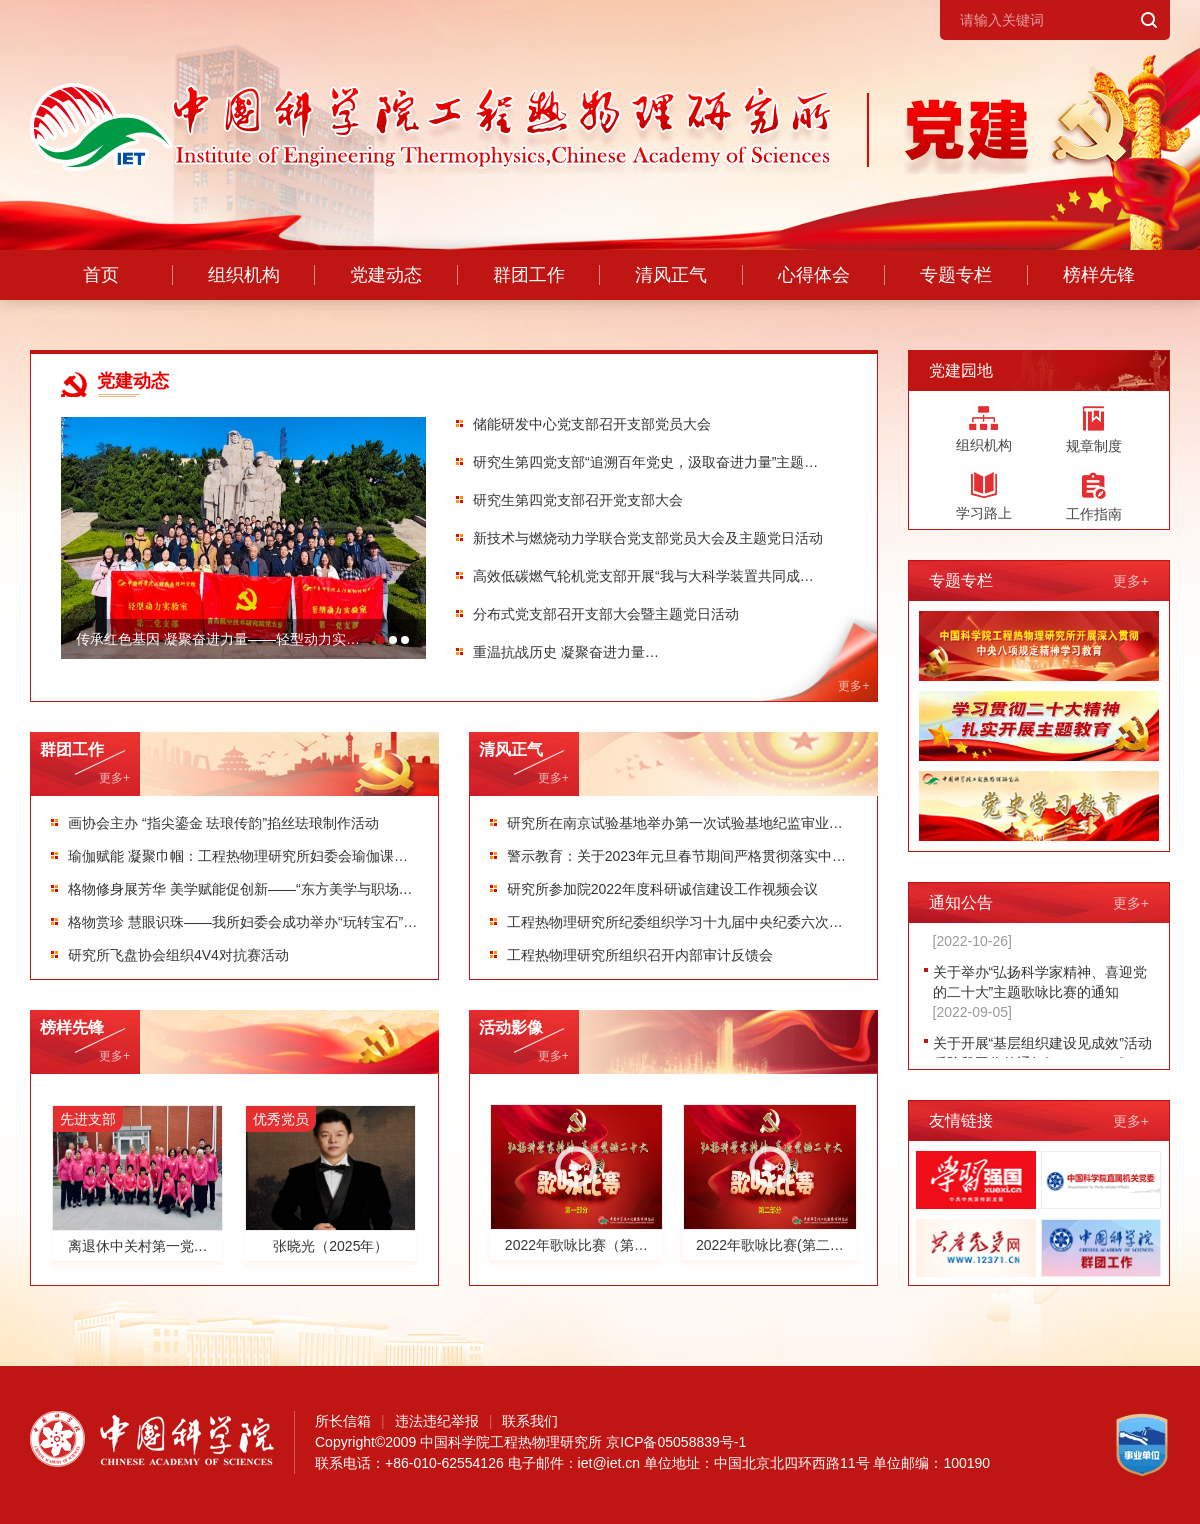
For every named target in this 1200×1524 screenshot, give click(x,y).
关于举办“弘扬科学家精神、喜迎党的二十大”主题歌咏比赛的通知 (1040, 995)
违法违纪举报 (437, 1421)
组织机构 (244, 275)
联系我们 (530, 1421)
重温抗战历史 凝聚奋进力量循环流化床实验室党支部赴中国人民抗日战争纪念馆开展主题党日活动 (648, 652)
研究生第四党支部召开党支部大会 (578, 500)
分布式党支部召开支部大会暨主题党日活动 (606, 614)
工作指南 (1094, 497)
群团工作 (529, 275)
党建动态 (386, 275)
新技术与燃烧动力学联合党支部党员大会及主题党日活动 (648, 538)
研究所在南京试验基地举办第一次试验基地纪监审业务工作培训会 (675, 823)
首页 (101, 275)
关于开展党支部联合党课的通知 (1031, 934)
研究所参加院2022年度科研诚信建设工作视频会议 (662, 889)
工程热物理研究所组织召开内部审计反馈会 (640, 955)
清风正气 (671, 275)
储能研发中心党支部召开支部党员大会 (592, 424)
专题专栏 (956, 275)
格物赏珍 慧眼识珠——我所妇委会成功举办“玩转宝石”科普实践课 (242, 922)
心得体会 (814, 275)
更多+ (114, 778)
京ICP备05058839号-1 (676, 1442)
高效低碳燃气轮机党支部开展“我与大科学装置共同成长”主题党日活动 (636, 576)
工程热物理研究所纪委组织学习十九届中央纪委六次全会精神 (675, 922)
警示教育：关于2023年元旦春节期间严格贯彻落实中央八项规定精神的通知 (676, 856)
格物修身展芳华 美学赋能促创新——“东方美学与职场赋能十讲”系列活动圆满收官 (240, 889)
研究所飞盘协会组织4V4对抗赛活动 (178, 955)
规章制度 (1094, 430)
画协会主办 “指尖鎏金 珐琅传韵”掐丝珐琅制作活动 (223, 823)
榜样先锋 (1099, 275)
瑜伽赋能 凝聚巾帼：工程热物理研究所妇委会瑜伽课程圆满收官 (238, 856)
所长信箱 (343, 1421)
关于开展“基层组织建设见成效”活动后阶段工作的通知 (1042, 1056)
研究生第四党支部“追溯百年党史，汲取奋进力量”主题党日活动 (645, 462)
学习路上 (984, 496)
